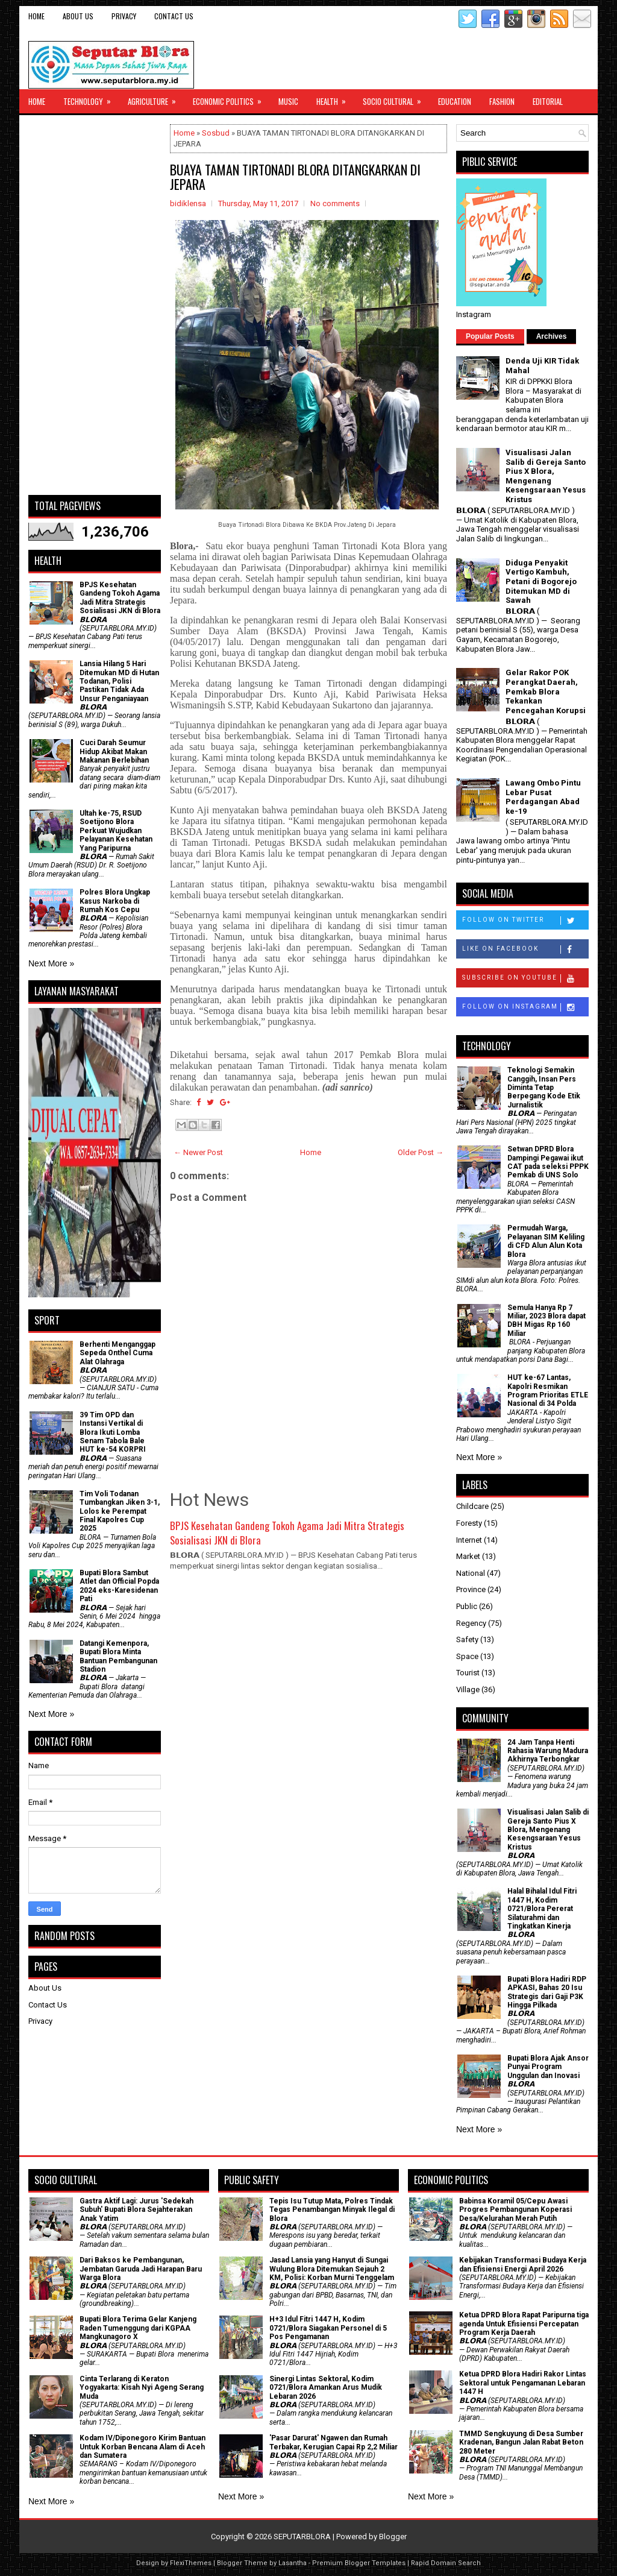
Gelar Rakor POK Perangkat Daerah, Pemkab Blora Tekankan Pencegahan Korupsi (546, 691)
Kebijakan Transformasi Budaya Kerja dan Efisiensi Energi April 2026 (522, 2264)
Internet (469, 1540)
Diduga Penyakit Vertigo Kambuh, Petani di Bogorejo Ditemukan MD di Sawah (541, 581)
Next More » (51, 963)
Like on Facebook (525, 949)
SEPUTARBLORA (302, 2536)
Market (468, 1556)
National (470, 1573)
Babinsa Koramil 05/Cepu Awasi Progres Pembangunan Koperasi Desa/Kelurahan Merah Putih (515, 2210)
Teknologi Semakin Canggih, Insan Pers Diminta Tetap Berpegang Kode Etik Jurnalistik (543, 1087)
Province (471, 1589)
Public (466, 1606)
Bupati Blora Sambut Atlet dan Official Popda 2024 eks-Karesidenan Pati (119, 1586)
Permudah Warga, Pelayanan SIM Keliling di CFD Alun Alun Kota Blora (545, 1241)
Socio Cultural (396, 98)
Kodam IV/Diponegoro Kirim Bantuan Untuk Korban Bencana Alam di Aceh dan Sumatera (142, 2447)
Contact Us (173, 16)
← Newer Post (198, 1152)
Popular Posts (490, 336)
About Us (78, 16)
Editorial (548, 101)
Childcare (472, 1506)
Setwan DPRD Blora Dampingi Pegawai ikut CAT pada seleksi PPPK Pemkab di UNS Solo (548, 1162)
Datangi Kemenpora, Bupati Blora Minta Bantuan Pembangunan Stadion (118, 1656)
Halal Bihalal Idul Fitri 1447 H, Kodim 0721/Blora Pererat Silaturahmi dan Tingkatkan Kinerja (542, 1908)
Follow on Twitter (525, 920)
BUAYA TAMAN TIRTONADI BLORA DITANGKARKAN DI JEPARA (295, 176)
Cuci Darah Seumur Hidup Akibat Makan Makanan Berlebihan (114, 751)
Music (288, 101)
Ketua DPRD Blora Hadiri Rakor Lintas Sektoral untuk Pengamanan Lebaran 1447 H (522, 2383)
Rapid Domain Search (446, 2563)
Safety (467, 1639)
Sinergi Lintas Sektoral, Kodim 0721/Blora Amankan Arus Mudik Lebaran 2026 (325, 2388)
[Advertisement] (94, 305)
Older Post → (420, 1152)
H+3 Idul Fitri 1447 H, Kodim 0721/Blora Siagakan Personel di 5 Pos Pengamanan (328, 2328)
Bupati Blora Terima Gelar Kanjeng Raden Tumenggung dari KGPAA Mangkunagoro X (138, 2328)
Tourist (468, 1672)
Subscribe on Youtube (525, 978)
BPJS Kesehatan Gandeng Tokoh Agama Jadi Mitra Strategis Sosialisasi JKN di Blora (287, 1533)
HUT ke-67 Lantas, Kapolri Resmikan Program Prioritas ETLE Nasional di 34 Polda (547, 1390)
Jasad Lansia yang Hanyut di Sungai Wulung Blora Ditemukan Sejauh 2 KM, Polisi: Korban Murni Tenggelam (331, 2269)
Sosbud (216, 132)
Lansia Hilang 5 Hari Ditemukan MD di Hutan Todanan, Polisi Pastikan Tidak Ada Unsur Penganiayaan (119, 681)
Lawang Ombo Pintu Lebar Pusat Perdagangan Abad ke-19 (543, 797)
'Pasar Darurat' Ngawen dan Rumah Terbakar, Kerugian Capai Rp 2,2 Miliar (333, 2442)
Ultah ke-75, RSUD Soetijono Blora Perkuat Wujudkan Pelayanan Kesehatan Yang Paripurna (116, 830)
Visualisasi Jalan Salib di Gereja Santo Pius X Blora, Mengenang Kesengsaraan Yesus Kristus (546, 476)
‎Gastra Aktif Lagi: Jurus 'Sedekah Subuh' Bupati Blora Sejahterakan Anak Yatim (136, 2210)
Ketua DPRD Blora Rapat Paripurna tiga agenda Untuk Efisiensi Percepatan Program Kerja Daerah (524, 2324)
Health (335, 98)
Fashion (502, 101)
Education (454, 101)
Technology (91, 98)
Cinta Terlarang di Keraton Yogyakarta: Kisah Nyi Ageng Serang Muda (142, 2388)
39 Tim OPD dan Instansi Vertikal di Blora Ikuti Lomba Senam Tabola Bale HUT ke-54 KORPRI (113, 1432)
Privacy (123, 16)
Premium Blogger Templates (359, 2563)
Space (467, 1656)
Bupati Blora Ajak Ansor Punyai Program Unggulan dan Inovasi (548, 2067)
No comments (335, 203)
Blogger (393, 2536)
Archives (551, 336)
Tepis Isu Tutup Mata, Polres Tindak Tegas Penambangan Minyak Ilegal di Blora (332, 2210)
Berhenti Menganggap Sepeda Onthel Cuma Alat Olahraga (117, 1353)
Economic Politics (231, 98)
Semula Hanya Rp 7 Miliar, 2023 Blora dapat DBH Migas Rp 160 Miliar (546, 1320)
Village (468, 1689)
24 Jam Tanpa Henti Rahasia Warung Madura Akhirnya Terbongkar (547, 1751)
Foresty (469, 1523)
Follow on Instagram (525, 1007)
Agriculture (156, 98)
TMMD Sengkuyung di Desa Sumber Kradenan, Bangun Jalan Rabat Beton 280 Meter (521, 2442)
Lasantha (292, 2563)
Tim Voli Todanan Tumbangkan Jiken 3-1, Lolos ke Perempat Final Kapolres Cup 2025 (120, 1511)
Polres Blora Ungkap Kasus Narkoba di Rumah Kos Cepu (115, 901)
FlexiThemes (190, 2563)
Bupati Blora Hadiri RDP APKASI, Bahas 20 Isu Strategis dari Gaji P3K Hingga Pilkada (546, 1992)
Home (36, 16)
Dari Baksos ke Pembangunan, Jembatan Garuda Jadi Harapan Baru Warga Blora (141, 2269)
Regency (471, 1623)
